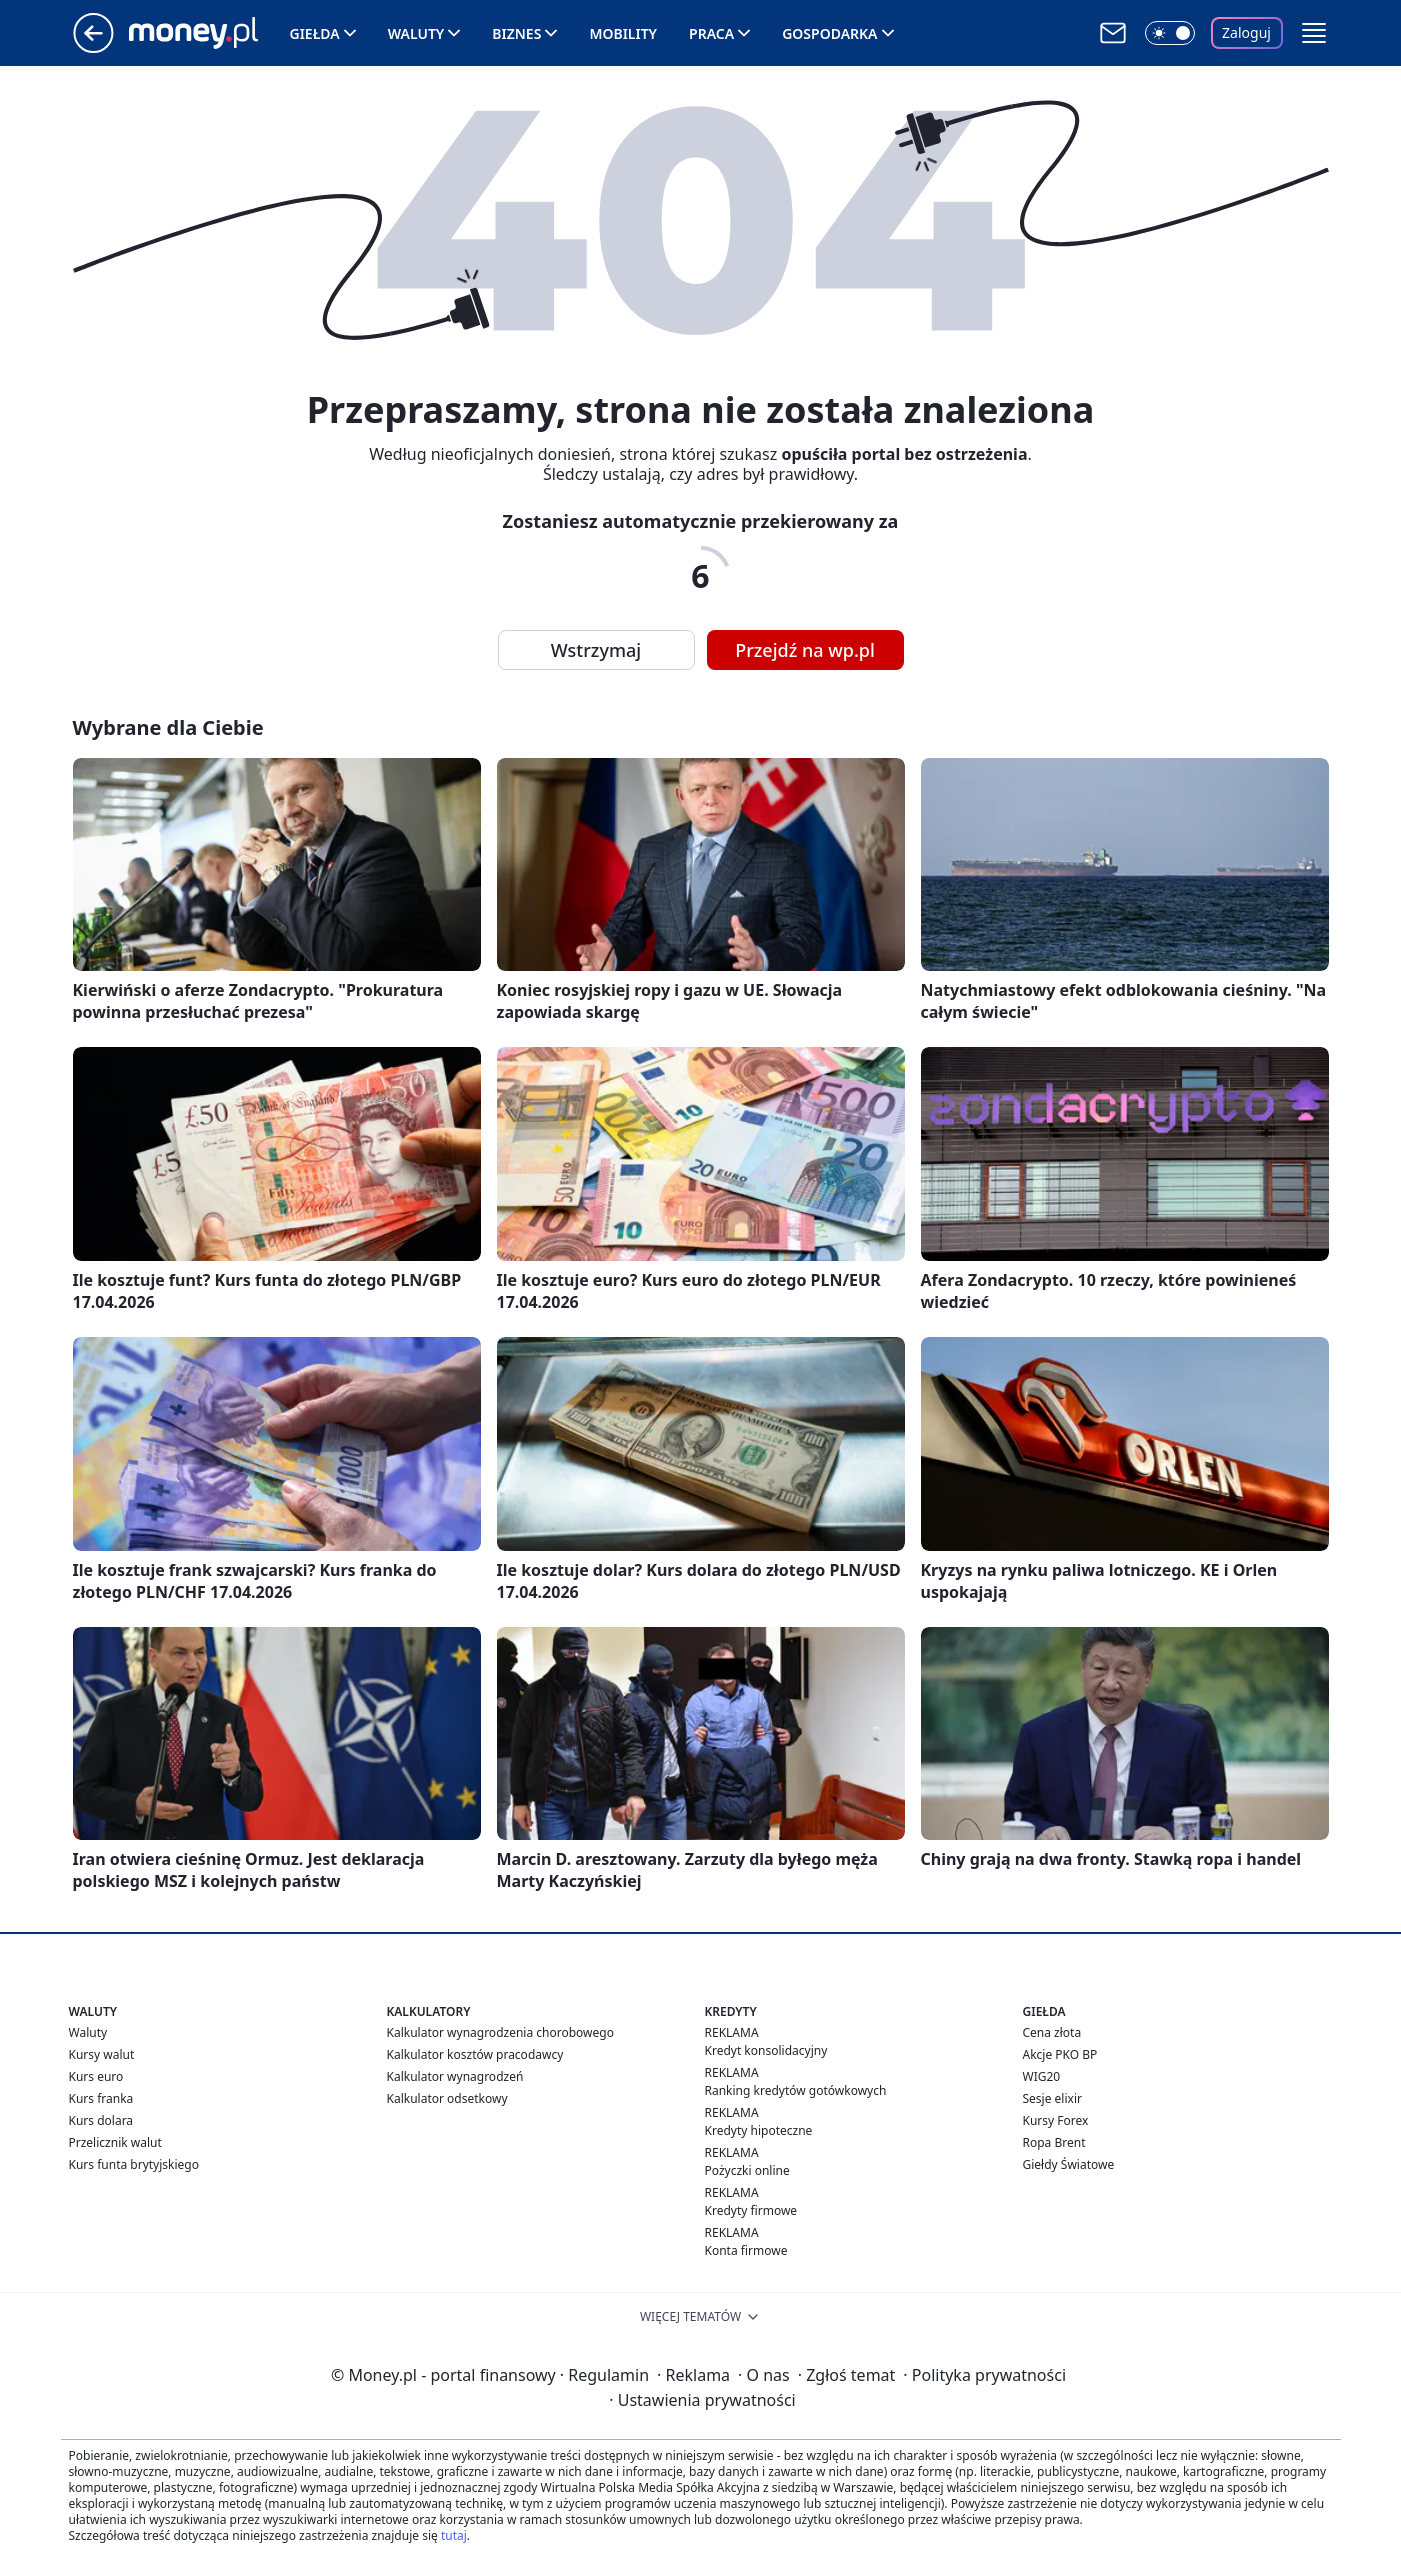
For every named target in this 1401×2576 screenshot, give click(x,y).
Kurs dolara (101, 2120)
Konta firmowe (746, 2250)
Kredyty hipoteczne (759, 2130)
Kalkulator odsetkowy (447, 2098)
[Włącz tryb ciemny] (1170, 33)
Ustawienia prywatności (702, 2400)
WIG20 (1042, 2076)
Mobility (623, 33)
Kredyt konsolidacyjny (766, 2050)
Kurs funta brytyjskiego (134, 2164)
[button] (1314, 33)
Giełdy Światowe (1069, 2164)
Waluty (416, 33)
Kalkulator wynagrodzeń (455, 2076)
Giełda (315, 33)
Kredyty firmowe (751, 2210)
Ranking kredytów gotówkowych (796, 2090)
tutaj (454, 2535)
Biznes (516, 33)
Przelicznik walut (115, 2142)
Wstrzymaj (596, 650)
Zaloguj (1246, 32)
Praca (711, 33)
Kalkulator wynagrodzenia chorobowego (500, 2032)
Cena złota (1052, 2032)
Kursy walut (102, 2054)
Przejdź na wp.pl (805, 650)
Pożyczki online (747, 2170)
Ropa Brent (1054, 2142)
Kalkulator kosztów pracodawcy (475, 2054)
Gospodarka (829, 33)
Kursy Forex (1056, 2120)
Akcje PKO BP (1060, 2054)
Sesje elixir (1052, 2098)
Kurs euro (96, 2076)
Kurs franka (101, 2098)
